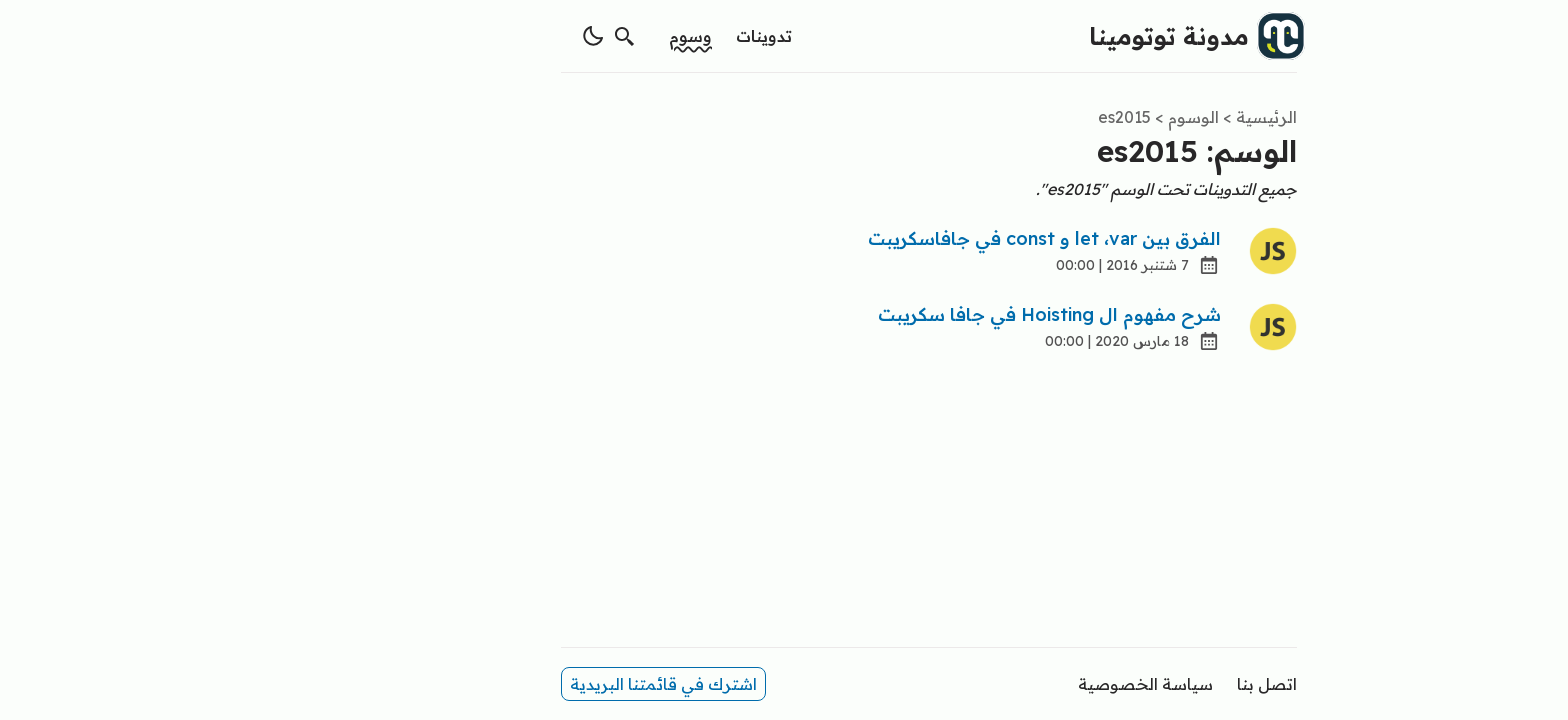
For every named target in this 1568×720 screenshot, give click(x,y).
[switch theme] (448, 36)
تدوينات (619, 36)
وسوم (545, 36)
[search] (480, 36)
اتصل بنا (1122, 684)
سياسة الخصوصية (1000, 684)
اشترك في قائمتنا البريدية (518, 684)
